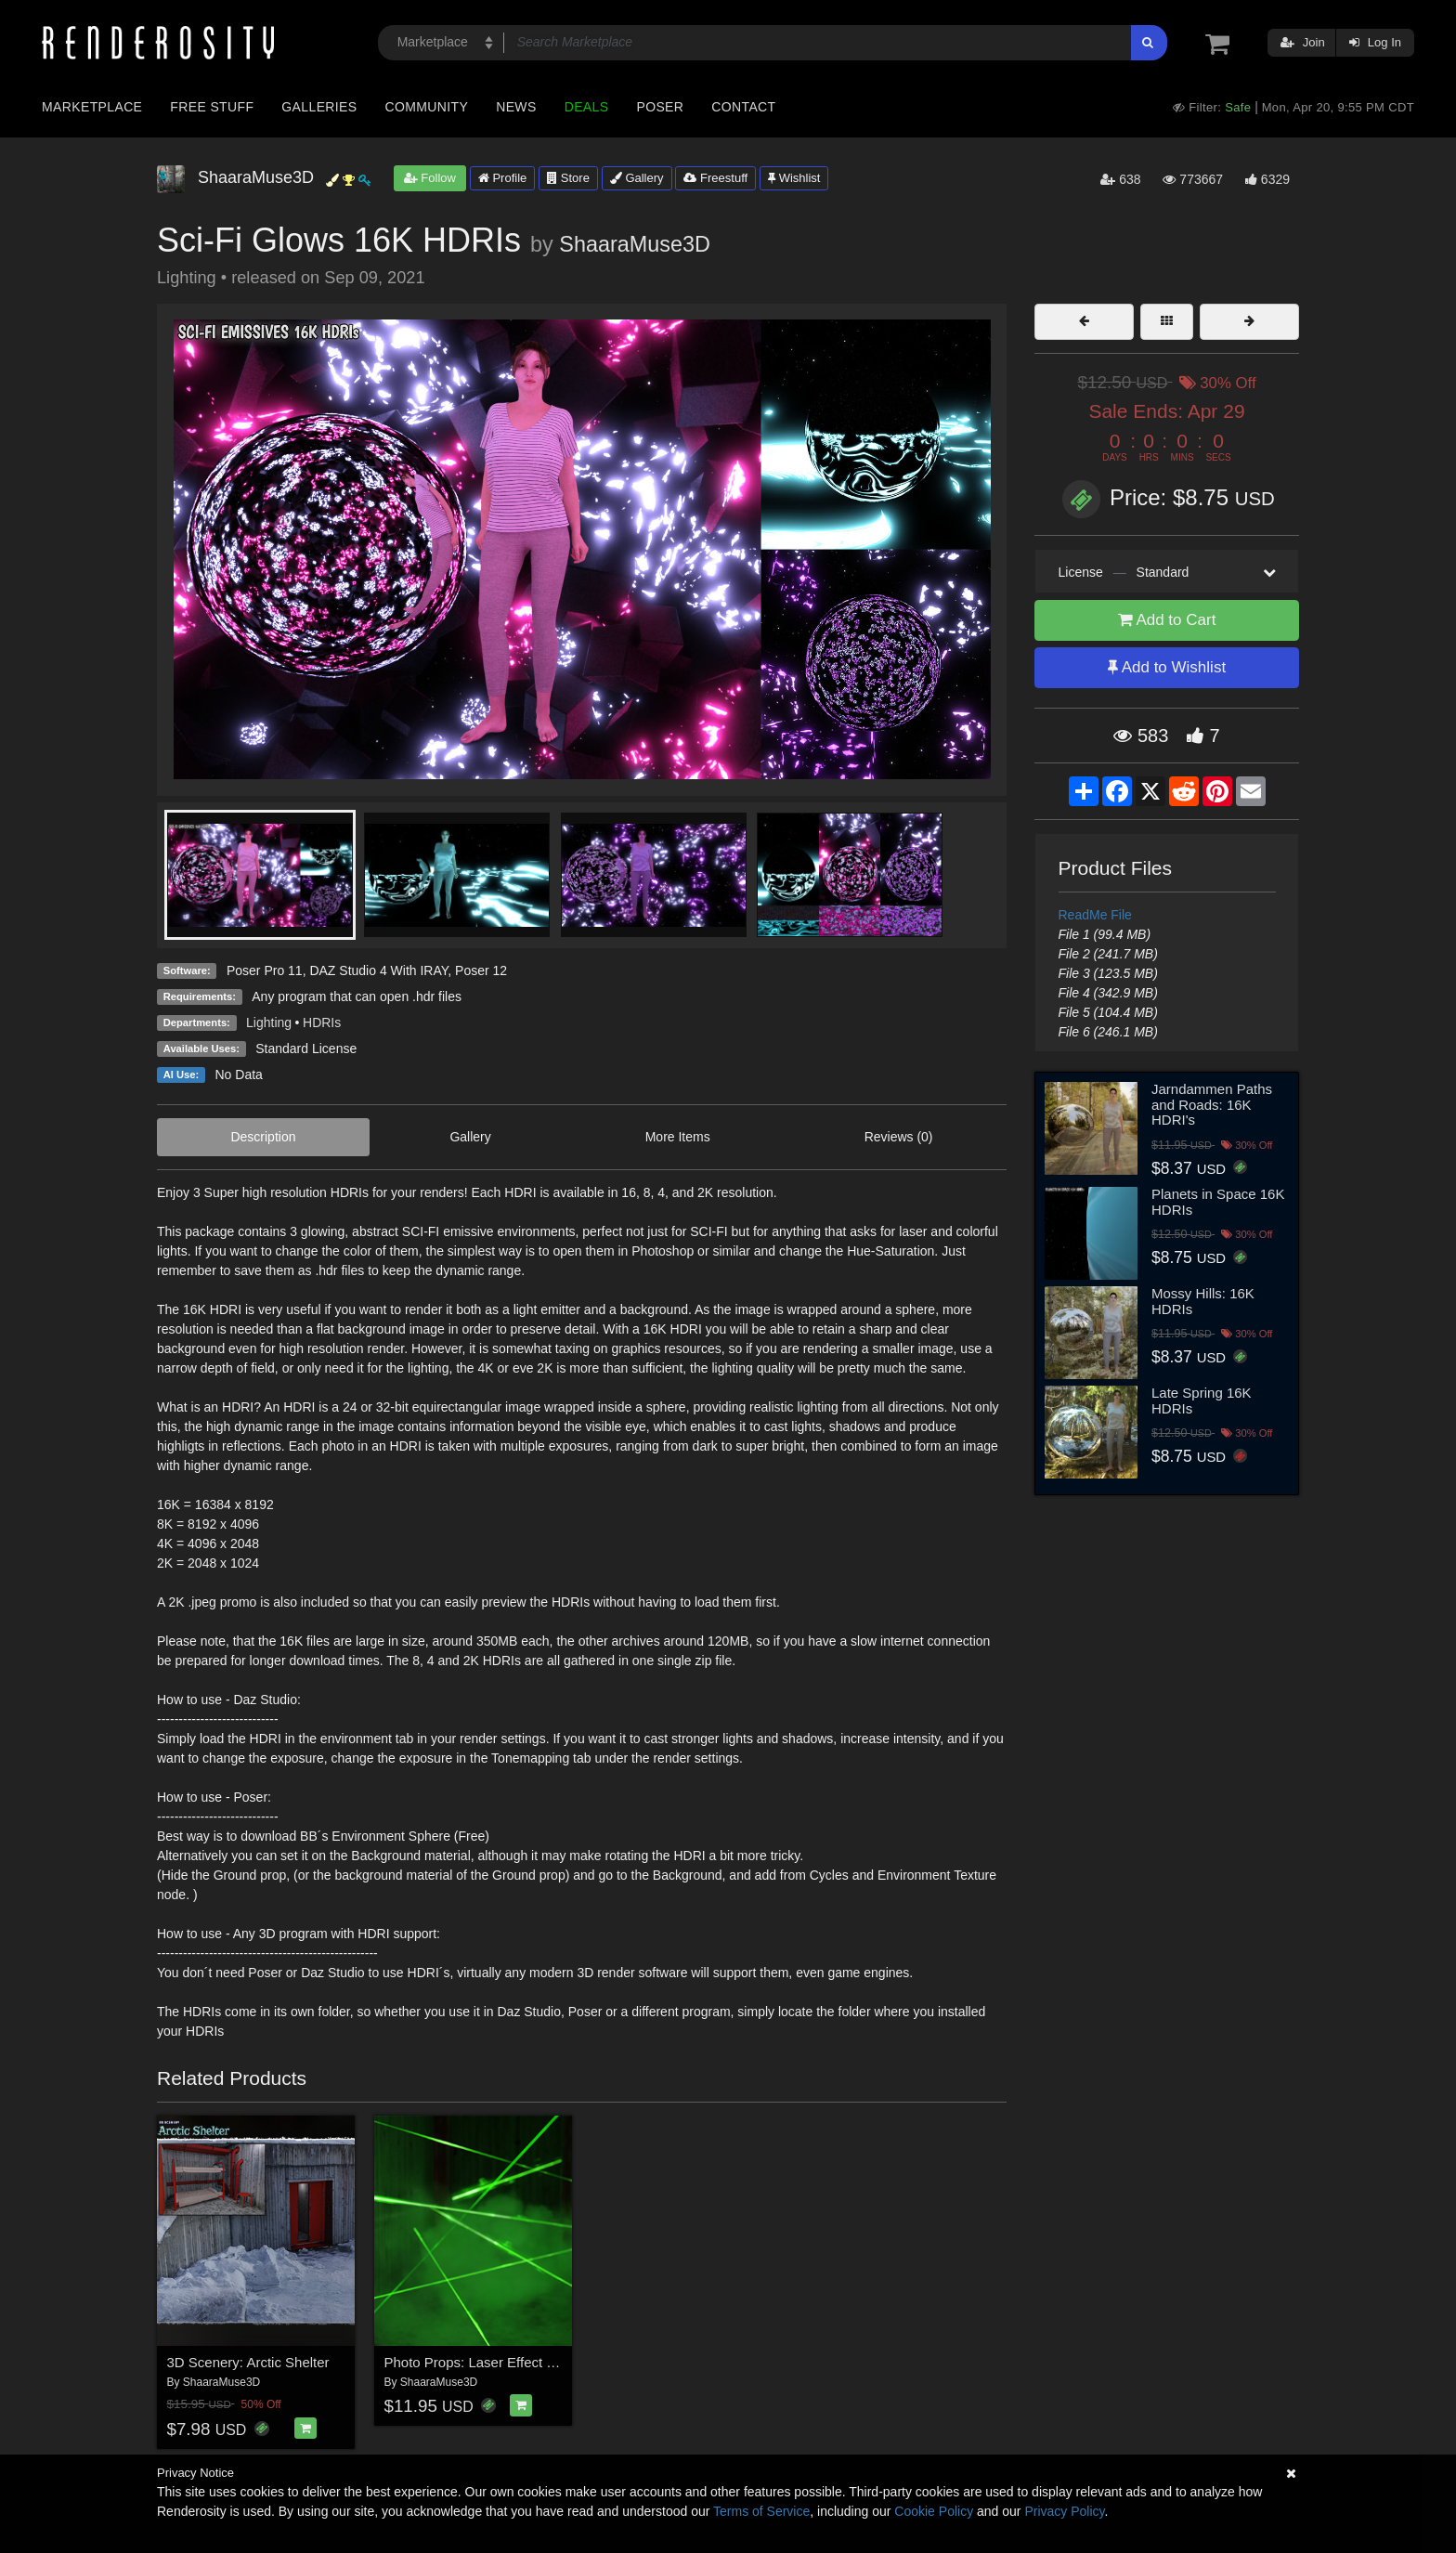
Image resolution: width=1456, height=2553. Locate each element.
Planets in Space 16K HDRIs (1217, 1202)
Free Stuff (212, 106)
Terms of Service (761, 2511)
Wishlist (794, 178)
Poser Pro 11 (265, 970)
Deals (587, 106)
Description (262, 1136)
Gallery (637, 178)
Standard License (306, 1048)
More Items (677, 1136)
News (516, 106)
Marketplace (92, 106)
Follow (430, 178)
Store (568, 178)
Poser (659, 106)
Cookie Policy (933, 2511)
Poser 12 (481, 970)
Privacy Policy (1064, 2511)
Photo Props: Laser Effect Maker (485, 2362)
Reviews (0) (898, 1136)
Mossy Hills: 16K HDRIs (1202, 1301)
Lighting (269, 1022)
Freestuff (715, 178)
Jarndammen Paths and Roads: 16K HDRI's (1211, 1104)
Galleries (319, 106)
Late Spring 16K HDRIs (1201, 1400)
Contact (743, 106)
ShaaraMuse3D (634, 244)
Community (427, 106)
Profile (502, 178)
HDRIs (322, 1022)
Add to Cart (1167, 620)
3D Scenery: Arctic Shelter (248, 2362)
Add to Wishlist (1167, 667)
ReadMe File (1095, 914)
